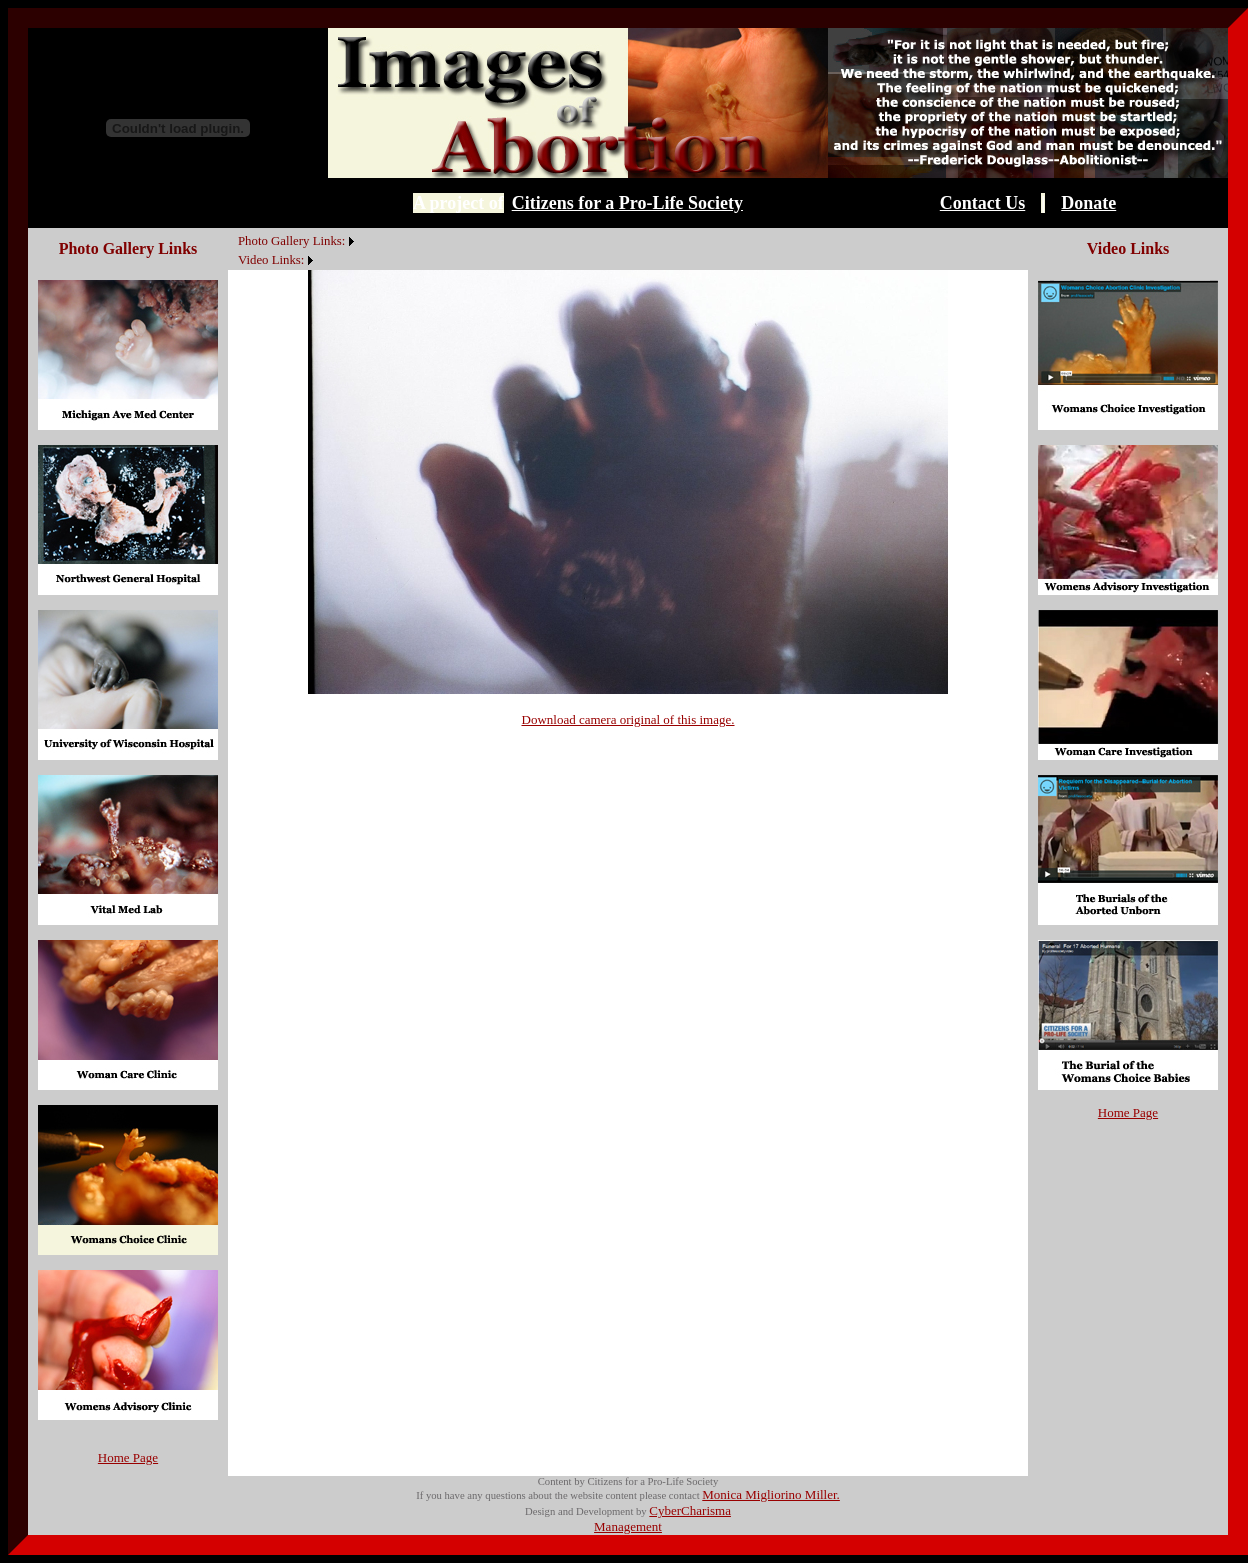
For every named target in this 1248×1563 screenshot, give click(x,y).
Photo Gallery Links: (291, 241)
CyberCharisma (690, 1510)
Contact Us (983, 203)
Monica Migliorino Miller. (771, 1494)
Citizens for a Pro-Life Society (627, 203)
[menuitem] (233, 230)
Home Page (128, 1457)
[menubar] (293, 249)
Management (628, 1526)
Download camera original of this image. (628, 719)
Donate (1088, 203)
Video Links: (271, 260)
